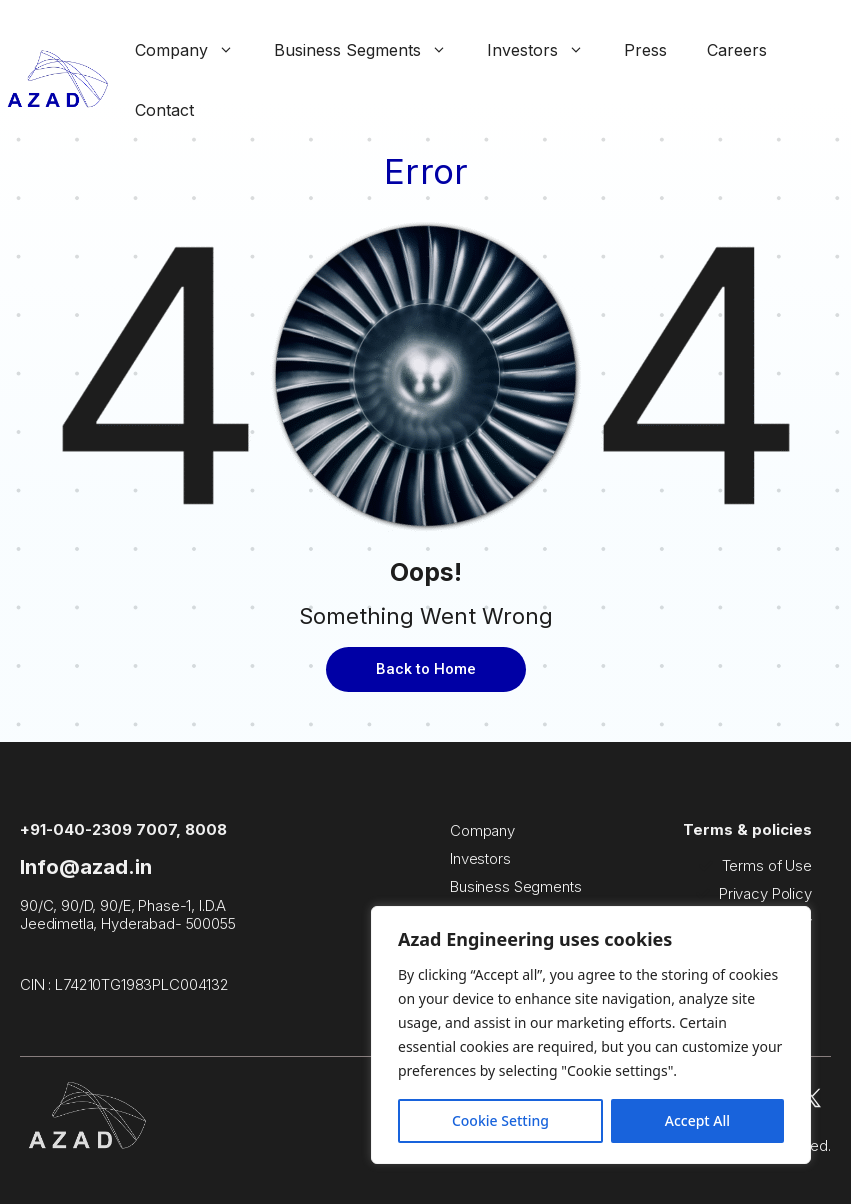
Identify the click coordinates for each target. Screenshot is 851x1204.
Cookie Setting (500, 1120)
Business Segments (370, 50)
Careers (737, 50)
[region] (591, 1035)
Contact (164, 110)
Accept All (697, 1120)
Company (194, 50)
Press (645, 50)
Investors (545, 50)
